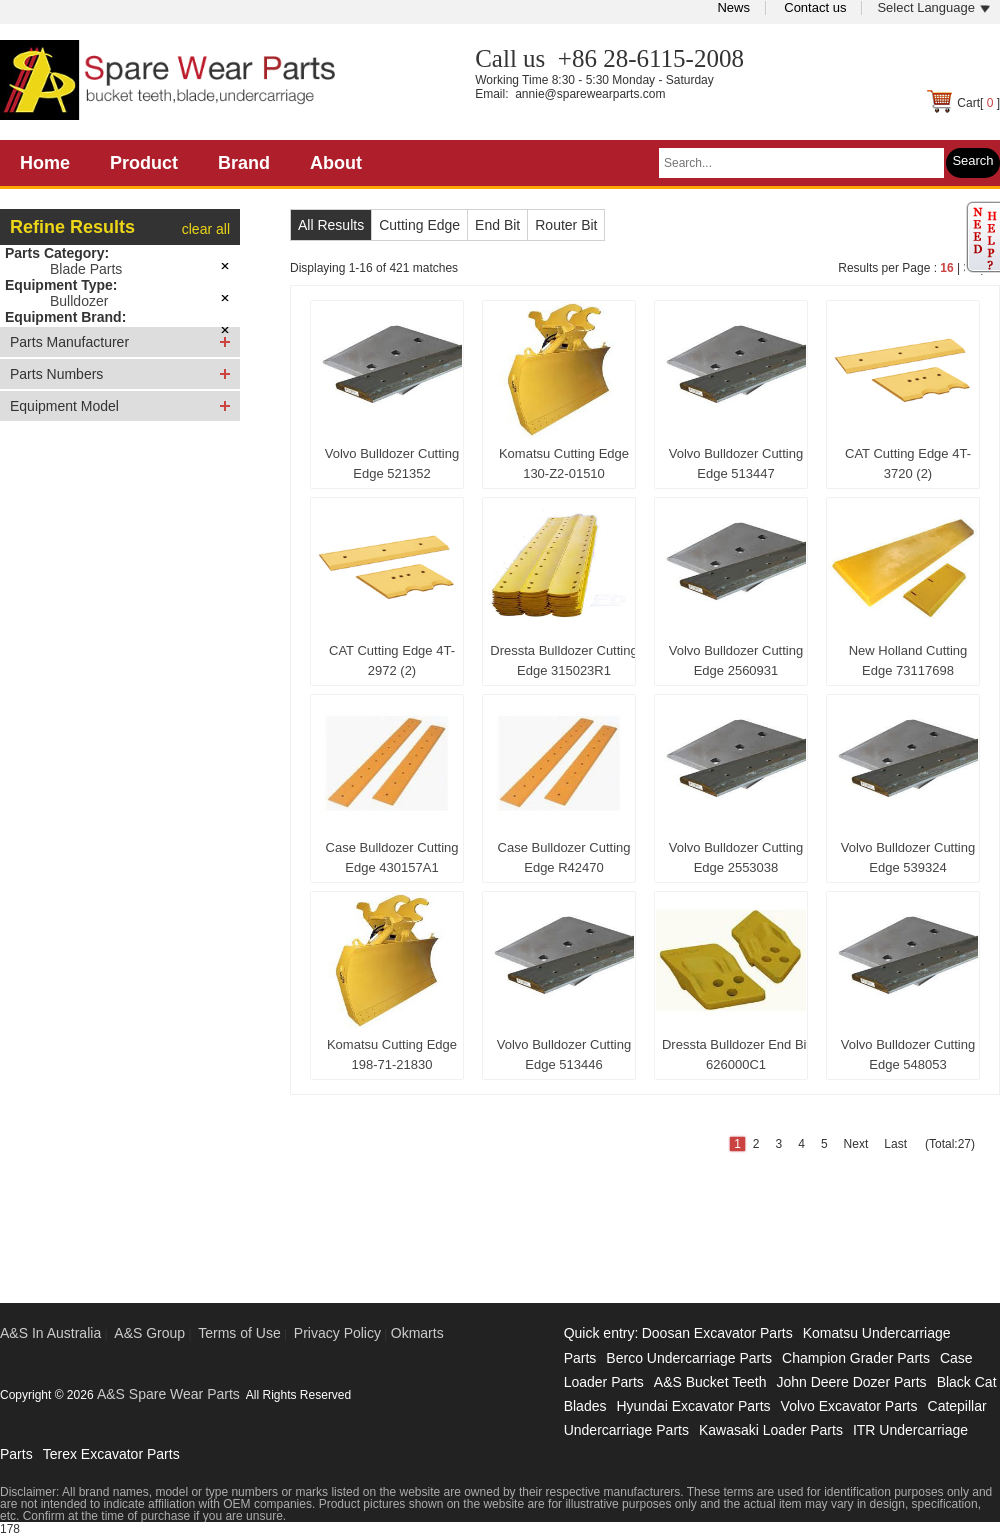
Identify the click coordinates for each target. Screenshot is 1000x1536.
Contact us (815, 7)
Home (45, 163)
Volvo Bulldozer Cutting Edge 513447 (736, 463)
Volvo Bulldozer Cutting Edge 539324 (908, 857)
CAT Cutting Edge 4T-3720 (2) (908, 463)
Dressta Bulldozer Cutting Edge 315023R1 (563, 660)
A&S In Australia (50, 1333)
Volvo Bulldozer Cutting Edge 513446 (564, 1054)
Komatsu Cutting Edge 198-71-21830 (392, 1054)
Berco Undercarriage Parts (689, 1358)
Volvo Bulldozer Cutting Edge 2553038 (736, 857)
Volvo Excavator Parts (849, 1406)
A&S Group (149, 1333)
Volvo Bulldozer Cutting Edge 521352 (392, 463)
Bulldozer (79, 301)
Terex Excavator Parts (111, 1454)
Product (144, 163)
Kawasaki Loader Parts (771, 1430)
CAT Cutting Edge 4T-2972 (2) (392, 660)
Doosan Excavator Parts (717, 1333)
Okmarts (417, 1333)
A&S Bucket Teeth (710, 1382)
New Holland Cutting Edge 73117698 (908, 660)
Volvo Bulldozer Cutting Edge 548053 (908, 1054)
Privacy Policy (337, 1333)
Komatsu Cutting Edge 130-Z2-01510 (564, 463)
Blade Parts (86, 269)
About (336, 163)
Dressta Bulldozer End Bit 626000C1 (736, 1054)
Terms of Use (239, 1333)
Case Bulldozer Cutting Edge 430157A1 (392, 857)
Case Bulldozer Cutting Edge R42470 (564, 857)
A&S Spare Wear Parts (168, 1394)
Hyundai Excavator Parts (693, 1406)
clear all (206, 229)
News (733, 7)
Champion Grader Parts (856, 1358)
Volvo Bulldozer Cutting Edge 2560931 (736, 660)
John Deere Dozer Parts (851, 1382)
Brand (244, 163)
